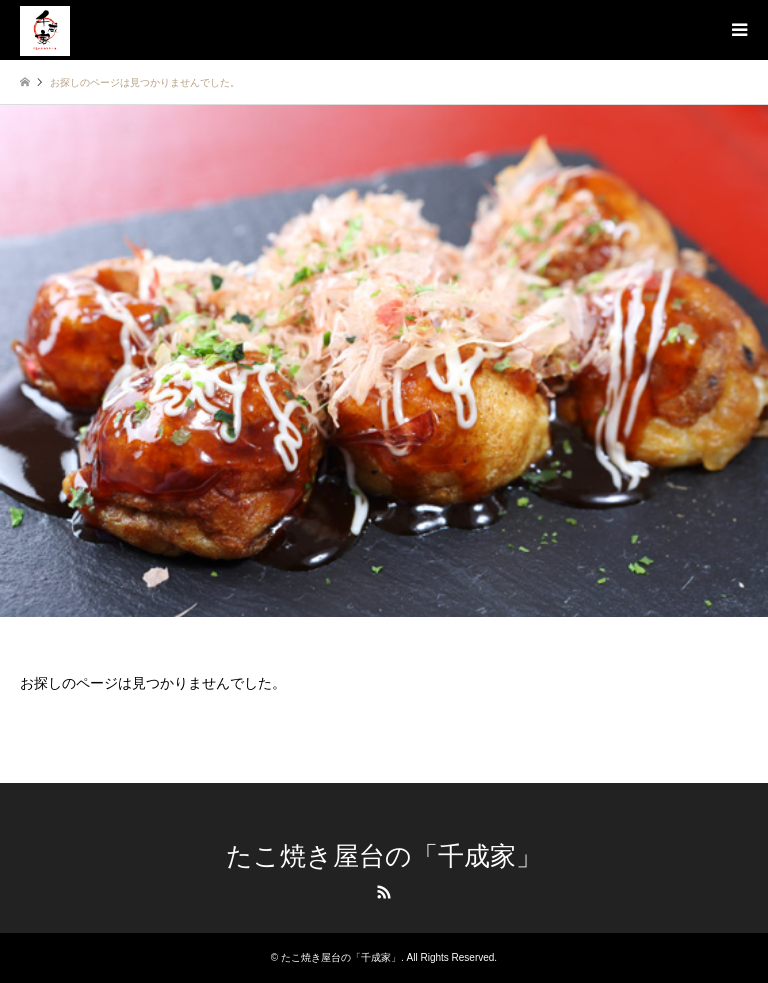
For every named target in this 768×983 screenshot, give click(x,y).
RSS (384, 892)
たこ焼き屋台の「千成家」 (384, 856)
